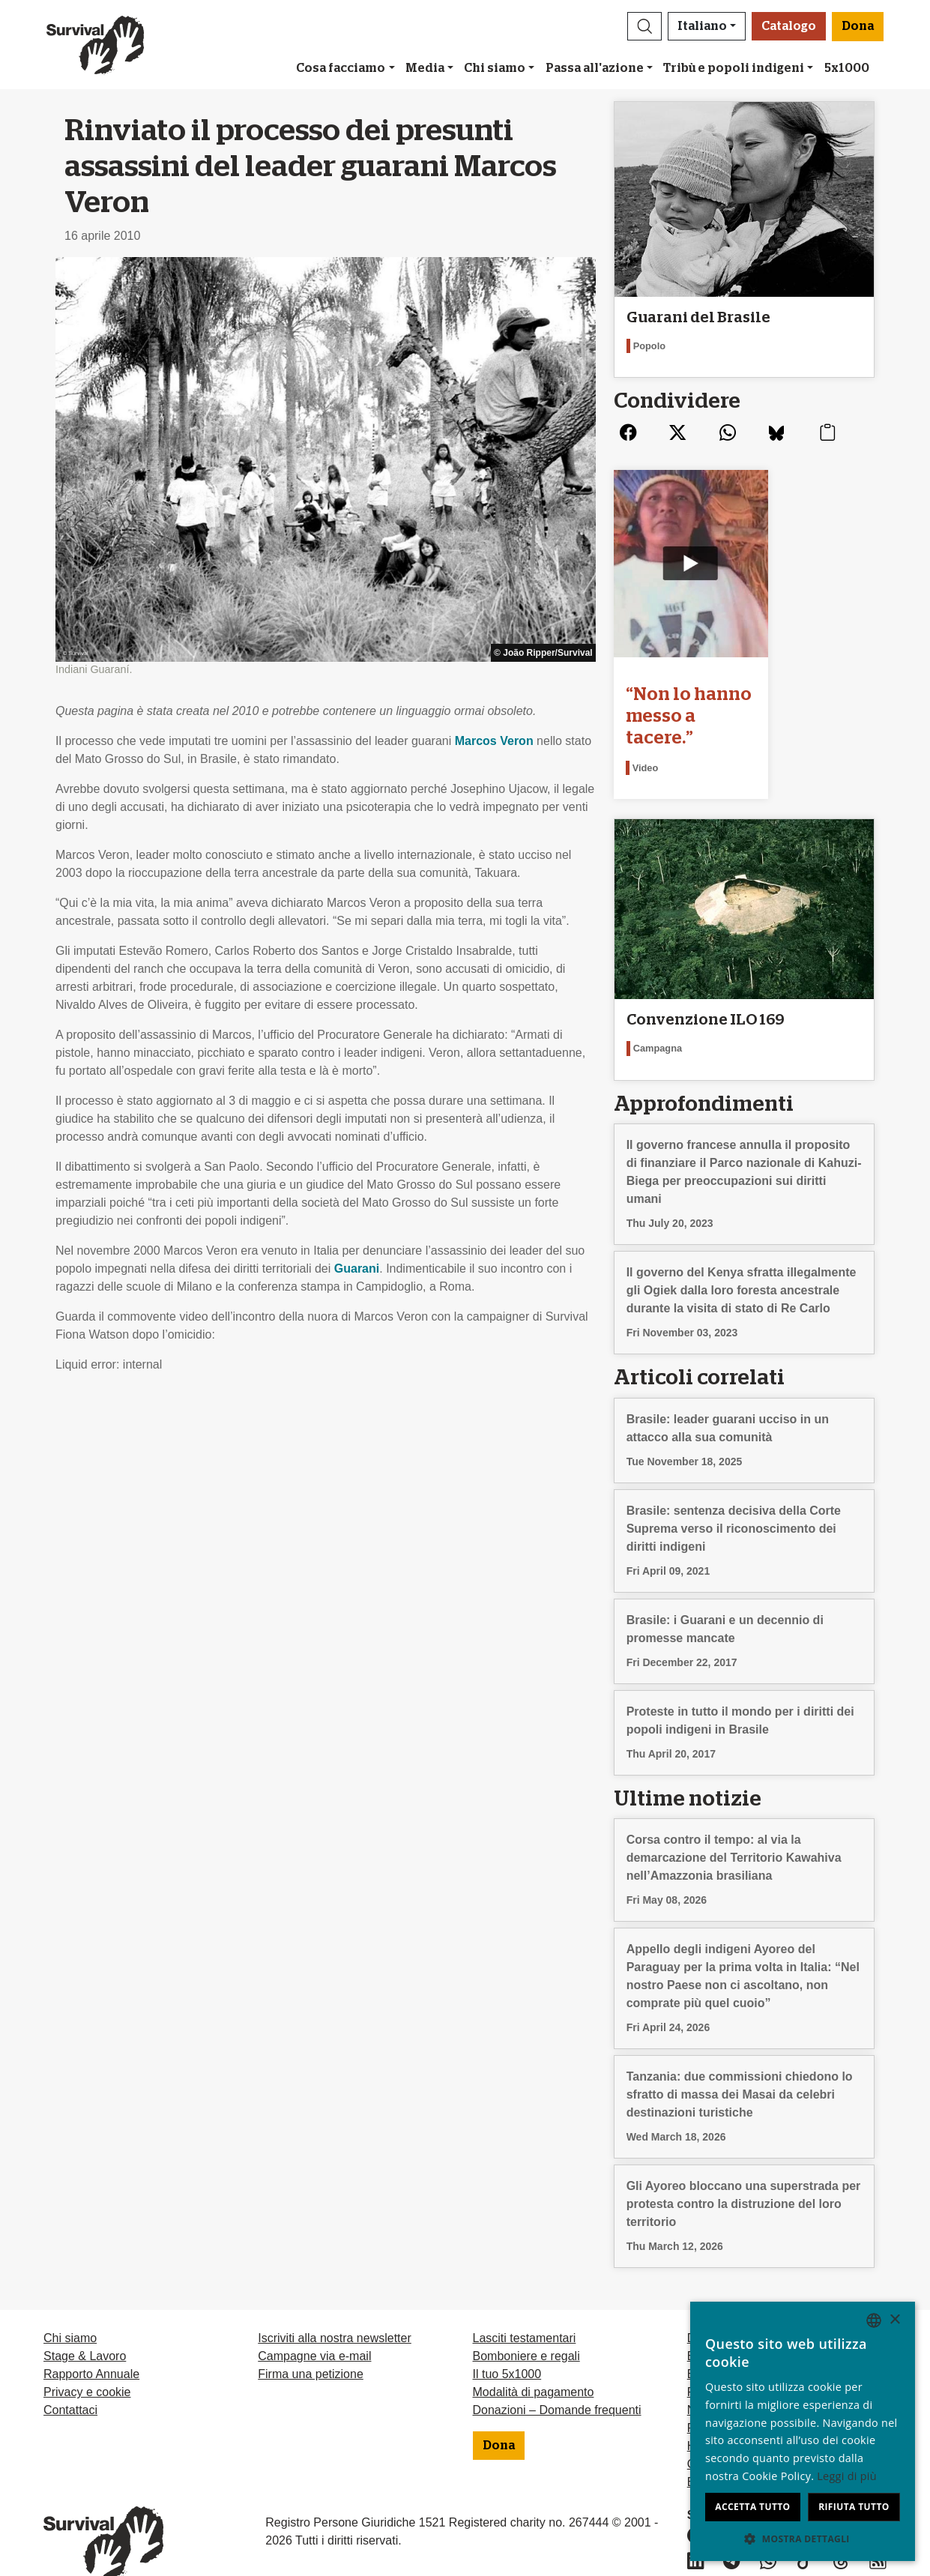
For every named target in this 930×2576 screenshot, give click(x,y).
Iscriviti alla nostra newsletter (334, 2309)
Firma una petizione (310, 2345)
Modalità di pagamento (533, 2363)
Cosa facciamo (340, 68)
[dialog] (802, 2431)
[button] (644, 26)
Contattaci (70, 2381)
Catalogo (788, 26)
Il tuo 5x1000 (507, 2345)
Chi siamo (494, 68)
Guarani (356, 1268)
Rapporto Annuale (91, 2345)
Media (424, 68)
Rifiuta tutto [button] (854, 2506)
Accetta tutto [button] (752, 2506)
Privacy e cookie (87, 2363)
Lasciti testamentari (524, 2309)
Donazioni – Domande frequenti (557, 2381)
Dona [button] (858, 26)
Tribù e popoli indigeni (733, 68)
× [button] (894, 2320)
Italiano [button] (702, 26)
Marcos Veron (494, 741)
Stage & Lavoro (84, 2327)
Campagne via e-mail (314, 2327)
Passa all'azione (595, 68)
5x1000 (846, 68)
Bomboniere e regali (526, 2327)
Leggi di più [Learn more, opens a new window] (847, 2476)
